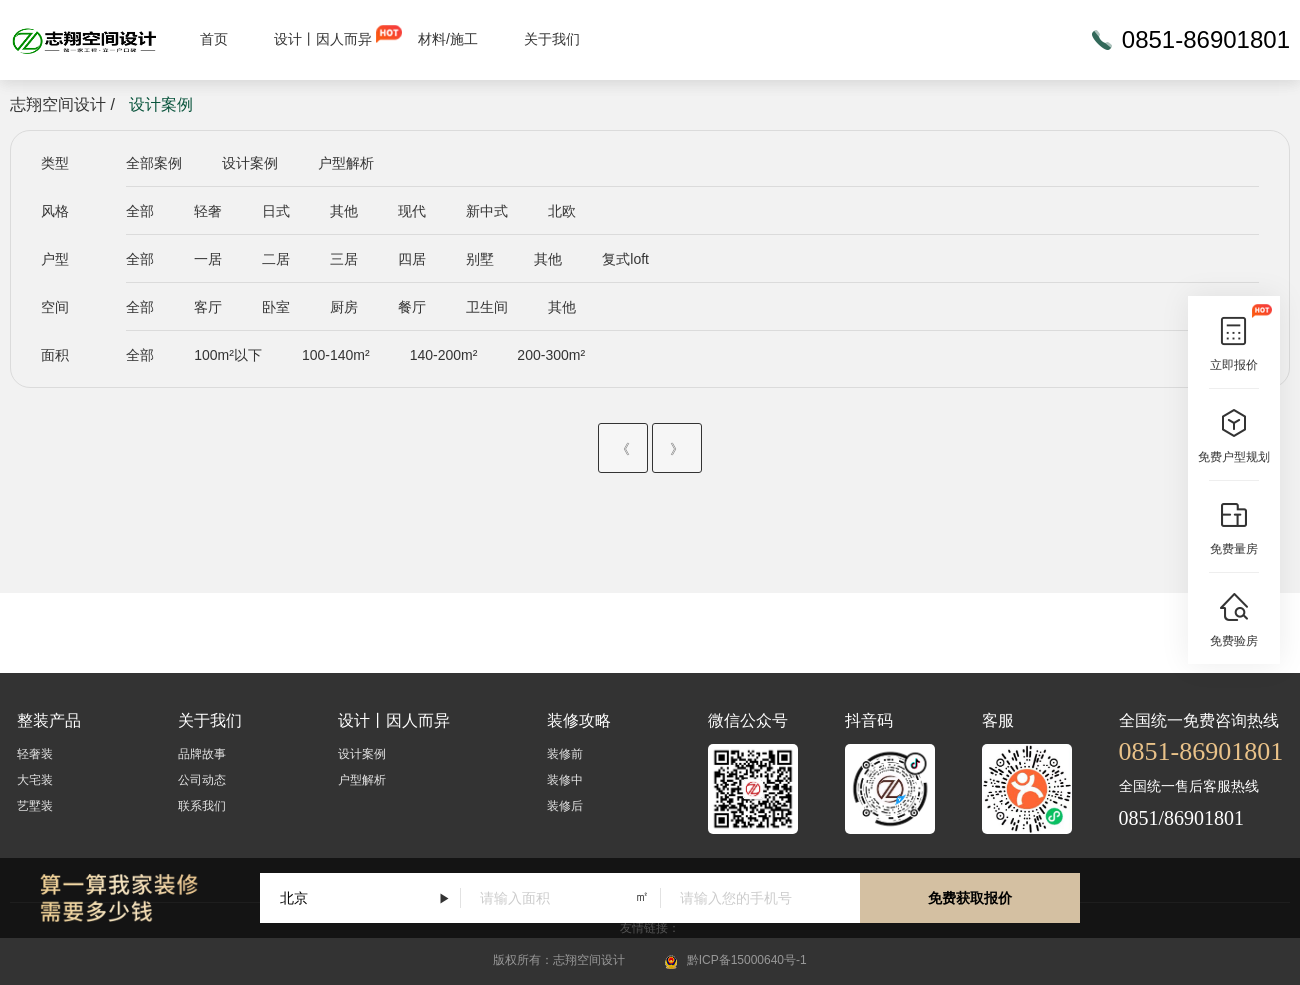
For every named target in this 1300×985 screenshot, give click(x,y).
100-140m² (336, 355)
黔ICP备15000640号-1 (747, 960)
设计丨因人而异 (323, 39)
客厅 (208, 307)
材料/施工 (448, 39)
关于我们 (552, 39)
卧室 (276, 307)
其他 (344, 211)
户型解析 (346, 163)
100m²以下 (228, 355)
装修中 (565, 780)
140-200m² (444, 355)
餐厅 (412, 307)
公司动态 (202, 780)
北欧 (562, 211)
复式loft (625, 259)
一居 (208, 259)
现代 (412, 211)
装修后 (565, 806)
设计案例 (250, 163)
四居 (412, 259)
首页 (214, 39)
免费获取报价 (970, 898)
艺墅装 (35, 806)
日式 (276, 211)
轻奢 (208, 211)
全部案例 (154, 163)
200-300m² (551, 355)
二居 (276, 259)
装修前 (565, 754)
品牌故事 (202, 754)
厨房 (344, 307)
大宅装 (35, 780)
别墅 (480, 259)
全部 (140, 211)
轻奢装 (35, 754)
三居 (344, 259)
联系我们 (202, 806)
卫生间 (487, 307)
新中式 (487, 211)
